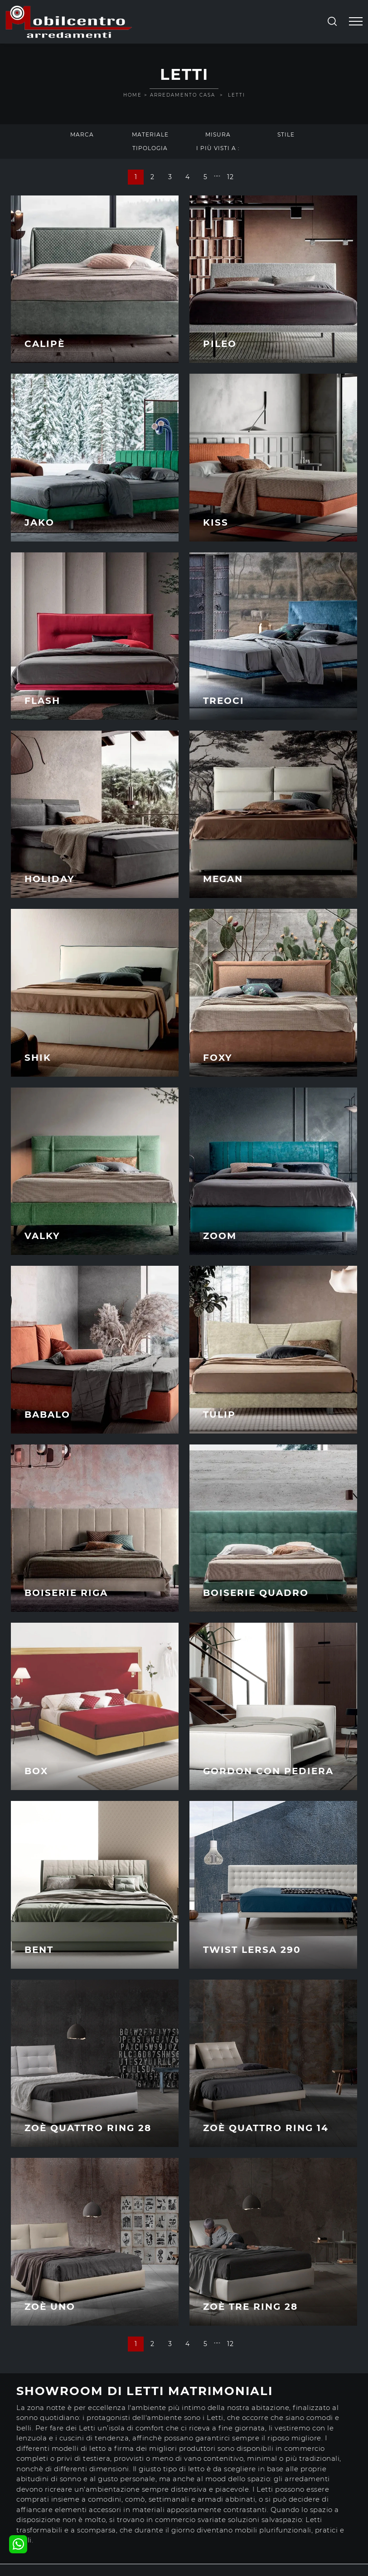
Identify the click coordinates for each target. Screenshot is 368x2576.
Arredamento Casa (182, 95)
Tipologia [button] (150, 148)
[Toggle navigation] (356, 21)
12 (230, 177)
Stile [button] (286, 134)
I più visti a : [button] (218, 148)
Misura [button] (218, 134)
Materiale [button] (150, 134)
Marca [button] (82, 134)
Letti (236, 95)
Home (132, 95)
